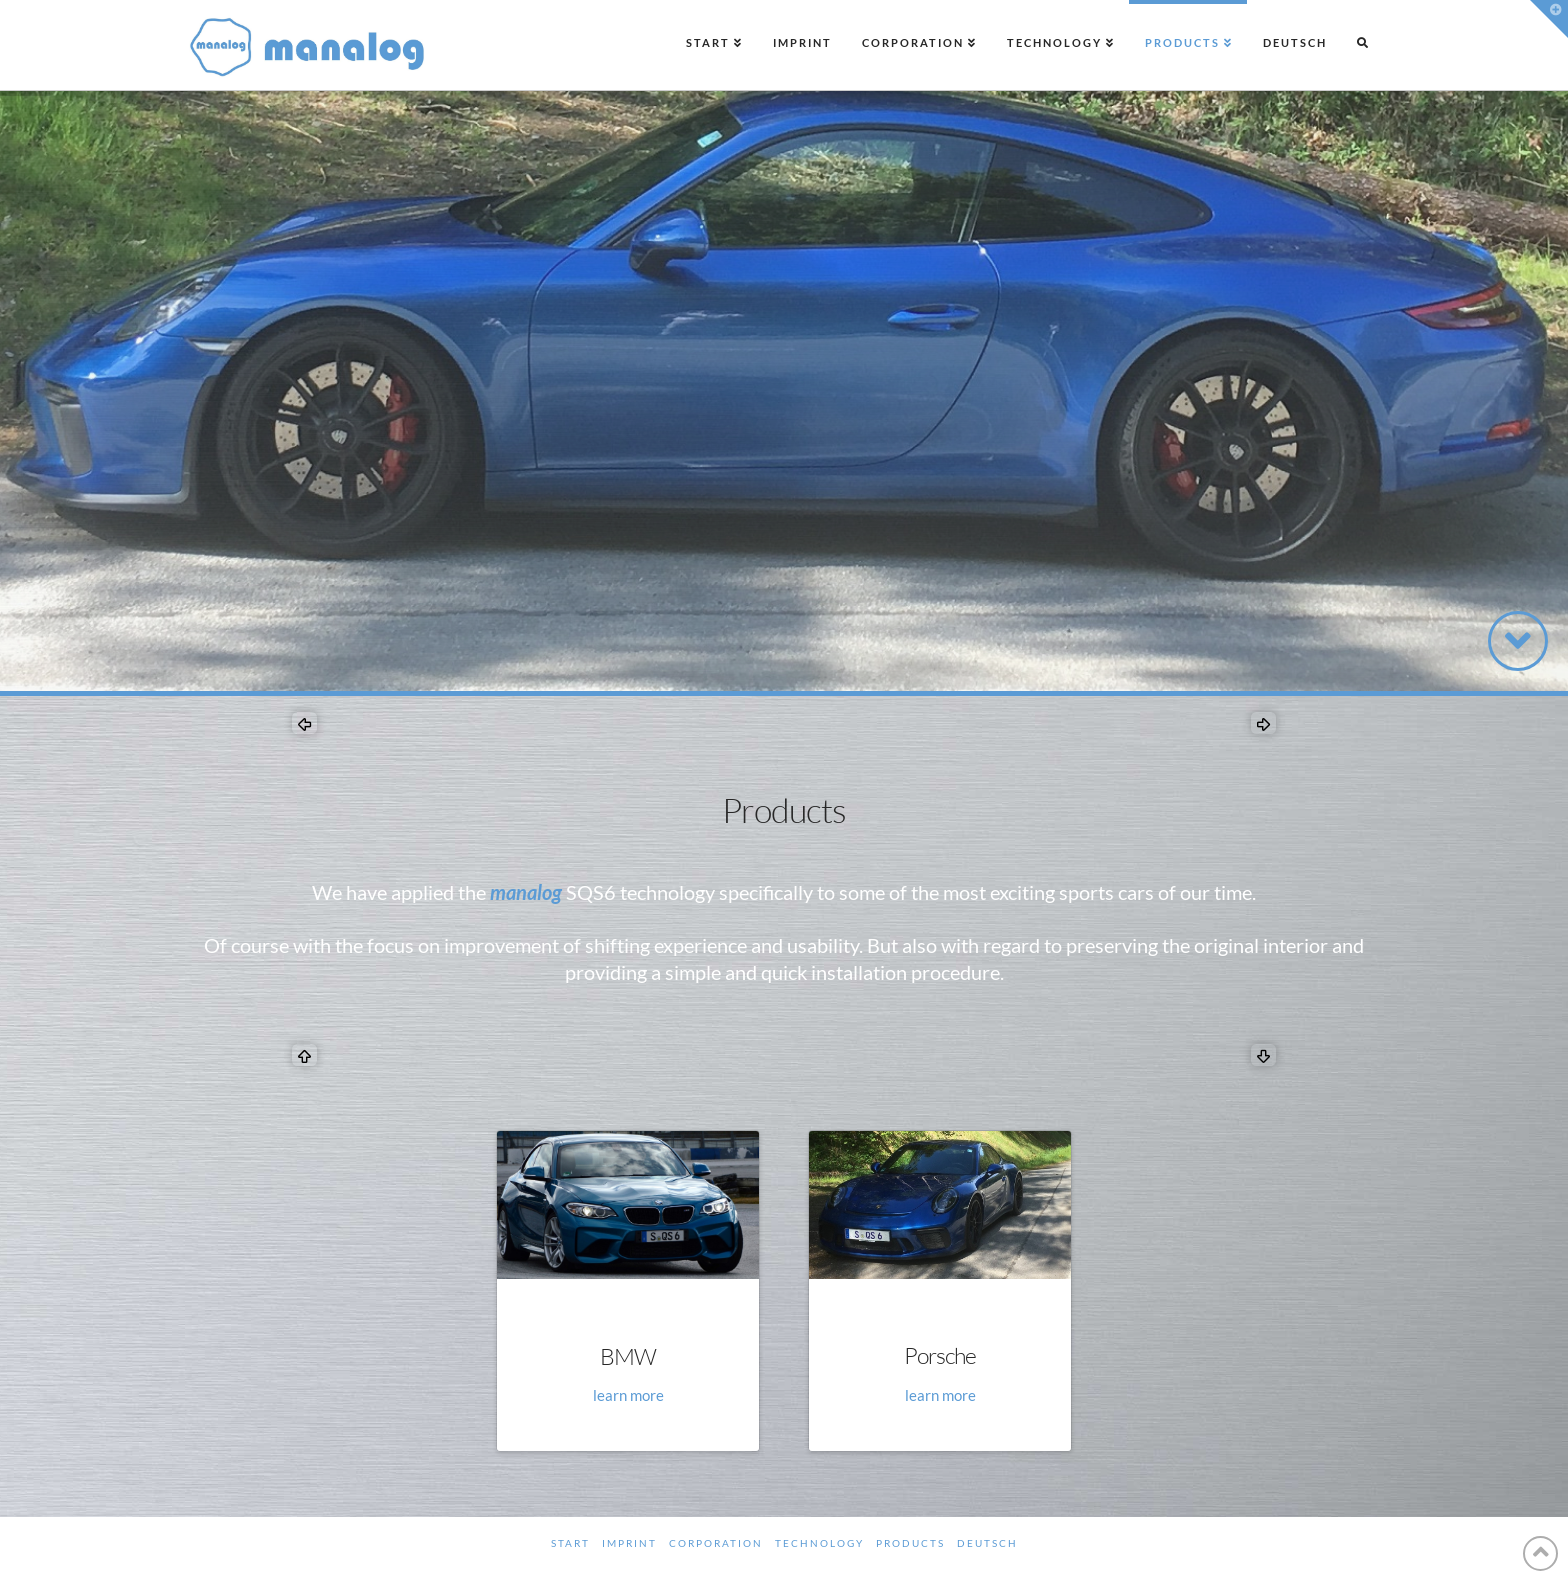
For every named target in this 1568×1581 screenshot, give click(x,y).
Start (570, 1543)
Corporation (716, 1543)
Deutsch (987, 1543)
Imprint (629, 1543)
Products (910, 1543)
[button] (1549, 19)
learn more (628, 1395)
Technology (819, 1543)
